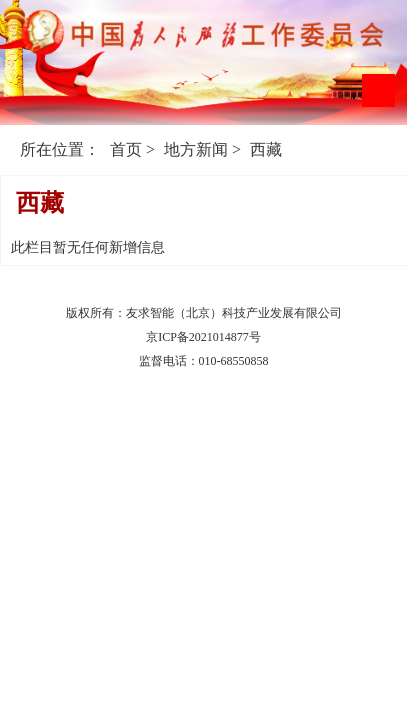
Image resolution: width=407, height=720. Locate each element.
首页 (126, 149)
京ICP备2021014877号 (203, 337)
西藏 (266, 149)
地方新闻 (196, 149)
